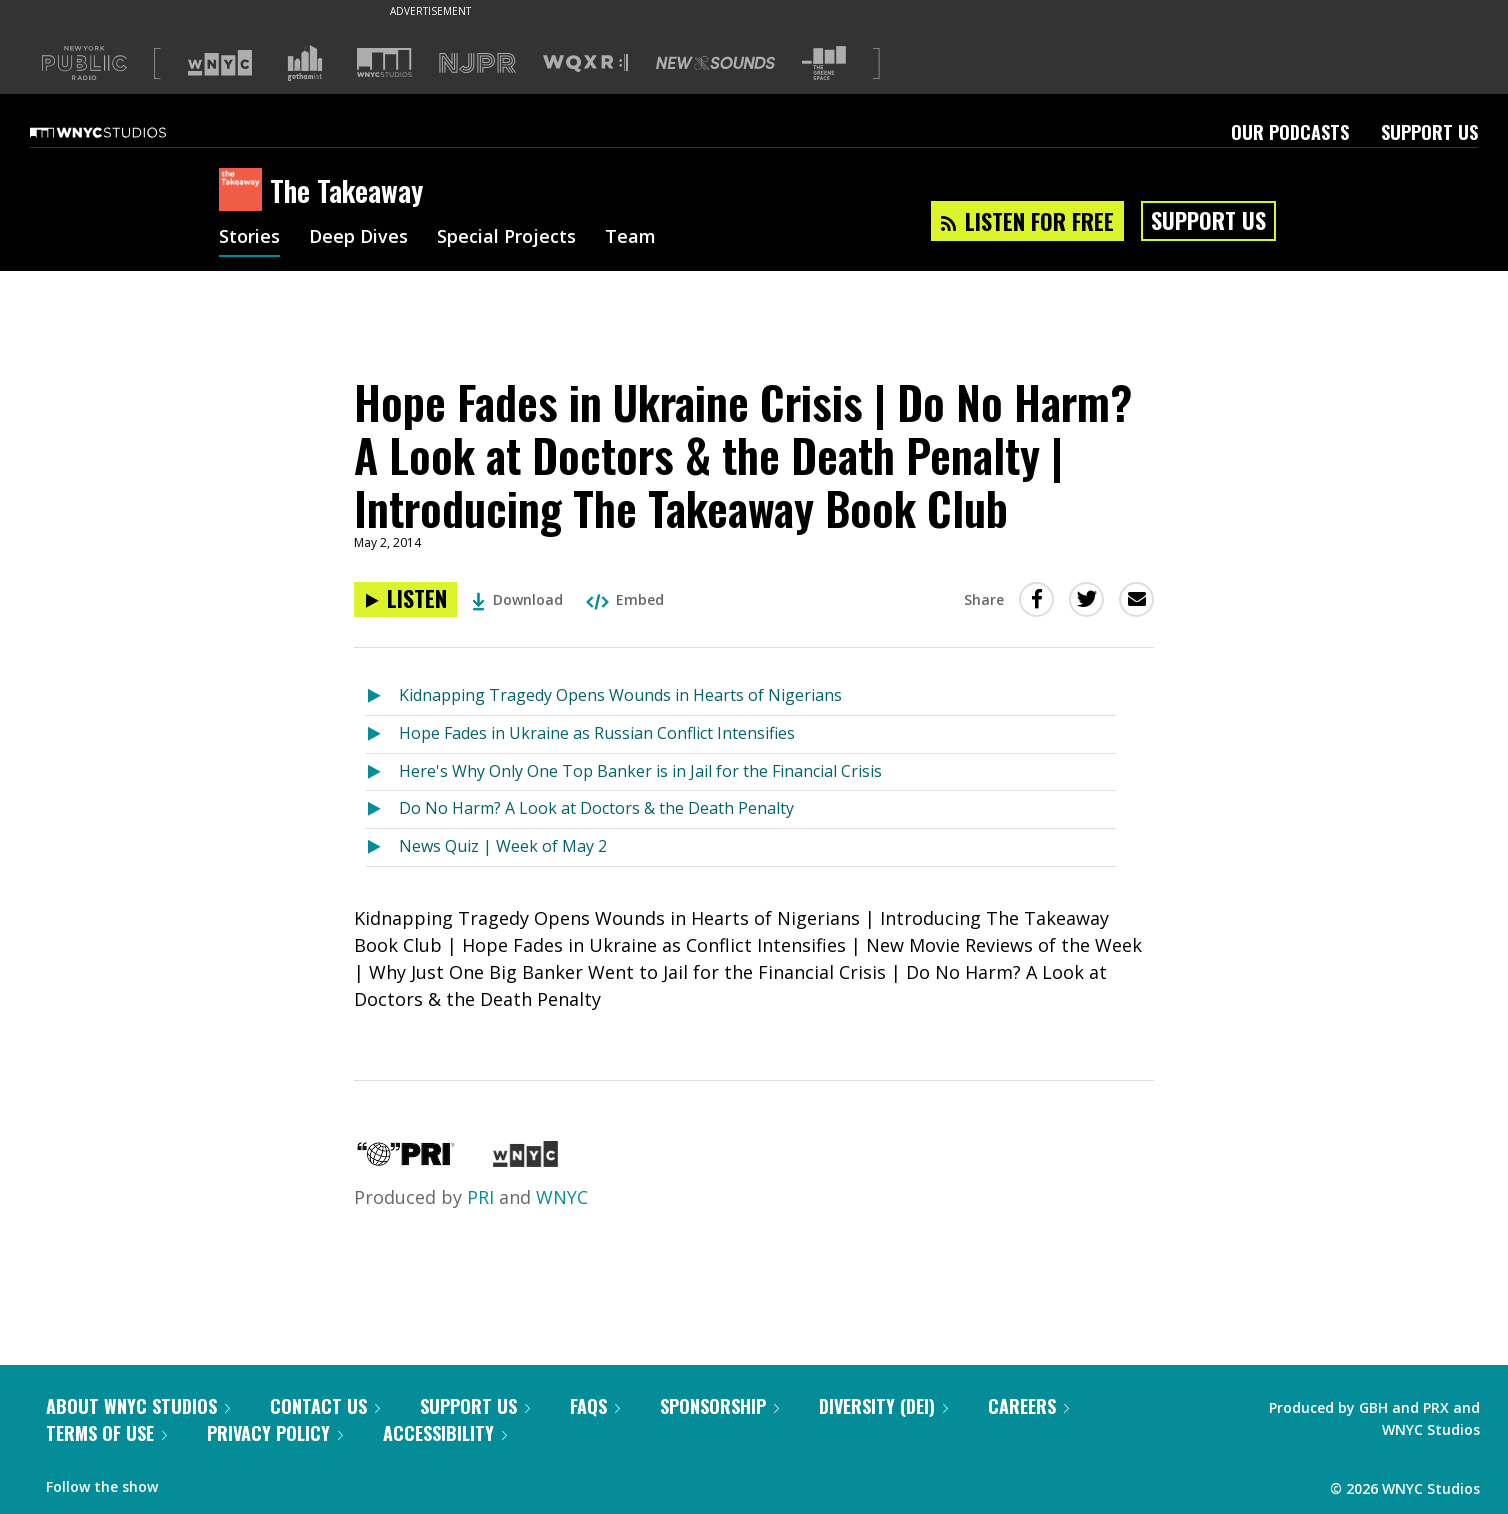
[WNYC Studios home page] (123, 132)
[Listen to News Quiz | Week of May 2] (382, 847)
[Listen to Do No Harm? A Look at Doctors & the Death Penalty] (382, 809)
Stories (249, 238)
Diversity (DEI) (883, 1406)
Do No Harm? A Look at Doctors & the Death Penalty (596, 808)
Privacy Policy (275, 1433)
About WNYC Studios (138, 1406)
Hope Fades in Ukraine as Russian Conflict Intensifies (597, 733)
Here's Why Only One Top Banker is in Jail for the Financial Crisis (640, 771)
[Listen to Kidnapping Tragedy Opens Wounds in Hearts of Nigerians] (382, 696)
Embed (625, 599)
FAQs (595, 1406)
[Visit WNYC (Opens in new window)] (220, 63)
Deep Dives (358, 238)
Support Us (1429, 132)
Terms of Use (106, 1433)
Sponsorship (719, 1406)
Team (630, 238)
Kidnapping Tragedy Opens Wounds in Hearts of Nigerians (620, 695)
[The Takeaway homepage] (244, 191)
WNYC (562, 1197)
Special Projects (506, 238)
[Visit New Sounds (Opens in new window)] (715, 63)
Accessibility (445, 1433)
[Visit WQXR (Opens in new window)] (585, 63)
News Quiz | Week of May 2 (503, 846)
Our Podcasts (1290, 132)
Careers (1028, 1406)
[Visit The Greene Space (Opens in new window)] (824, 63)
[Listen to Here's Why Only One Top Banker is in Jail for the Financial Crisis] (382, 772)
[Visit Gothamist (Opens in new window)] (305, 63)
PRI (480, 1197)
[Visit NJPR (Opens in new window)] (477, 63)
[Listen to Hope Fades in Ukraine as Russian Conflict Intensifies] (382, 734)
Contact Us (325, 1406)
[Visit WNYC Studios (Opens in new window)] (384, 62)
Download (517, 599)
